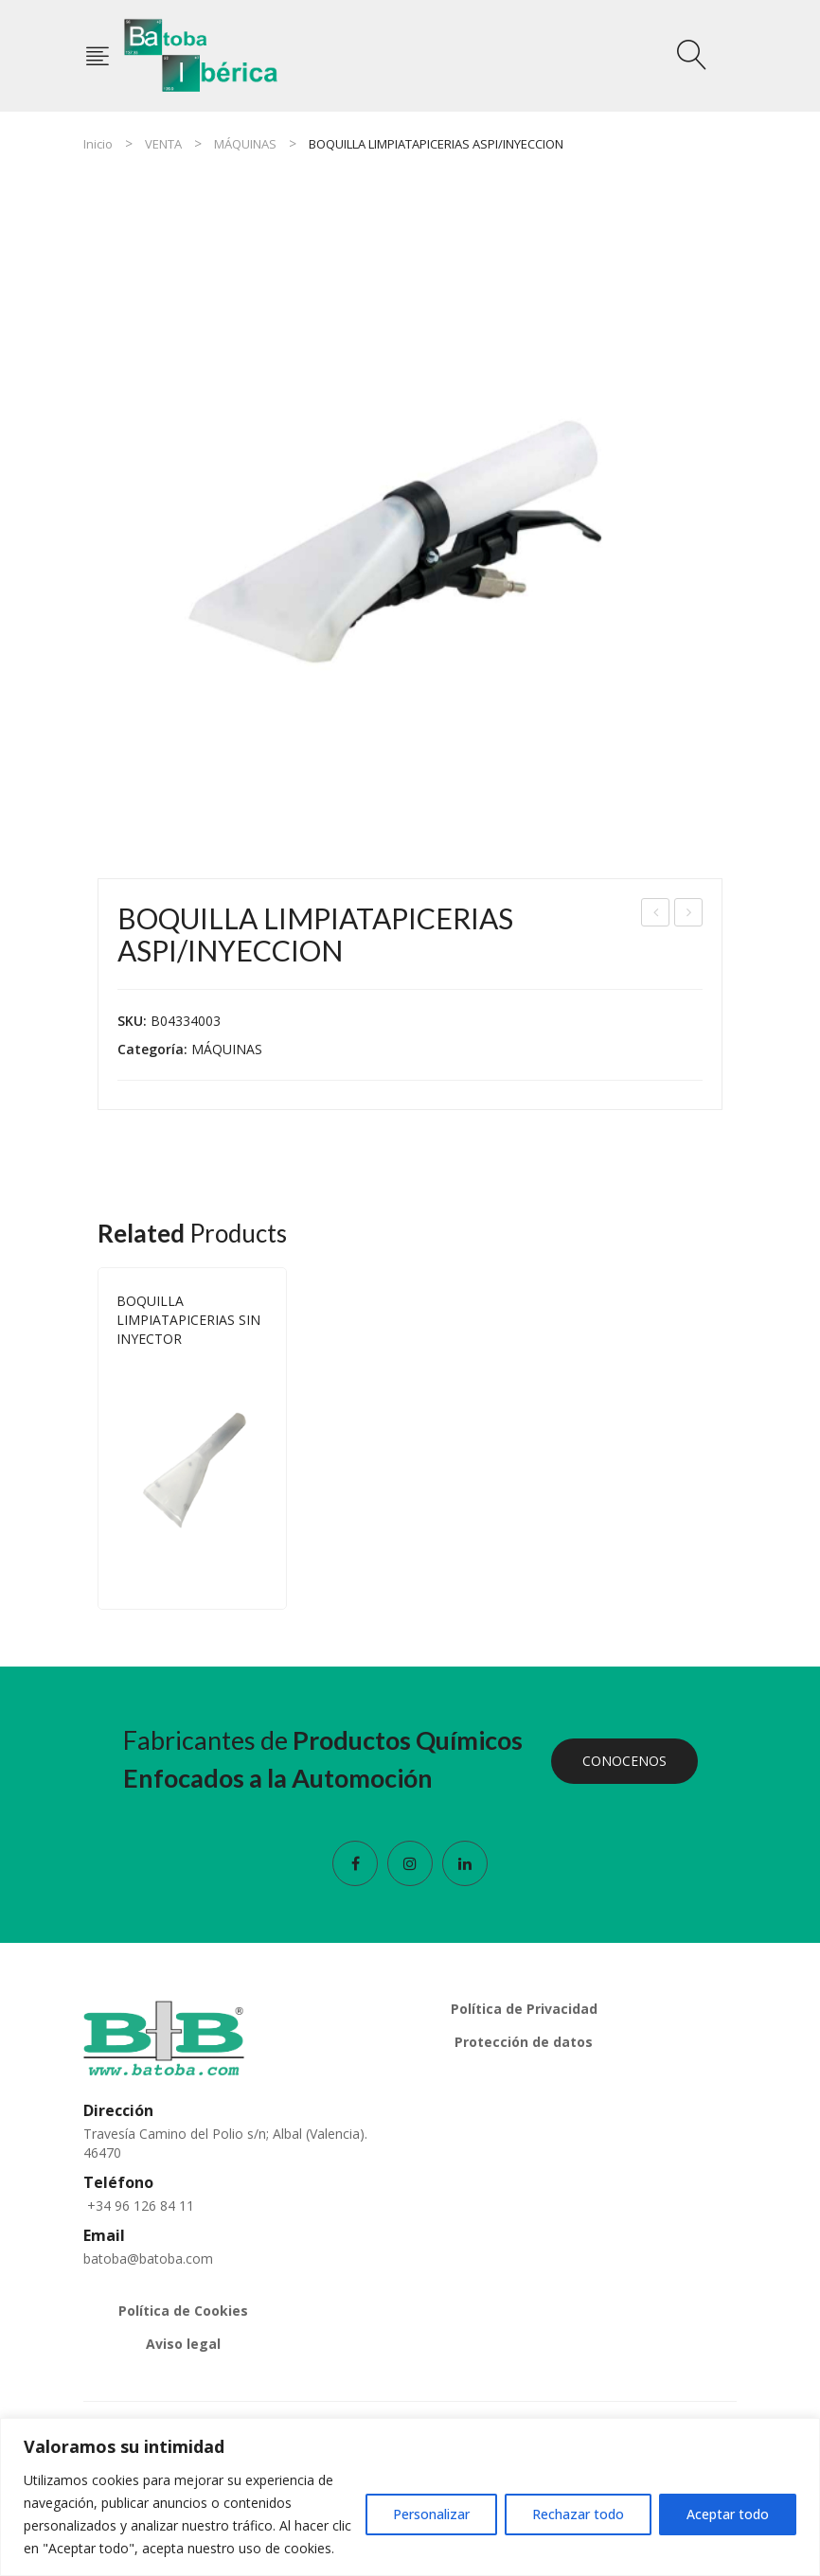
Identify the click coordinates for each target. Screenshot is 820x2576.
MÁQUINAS (245, 143)
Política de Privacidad (524, 2009)
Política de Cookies (183, 2311)
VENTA (163, 143)
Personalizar (431, 2514)
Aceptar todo (727, 2514)
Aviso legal (183, 2344)
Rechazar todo (578, 2514)
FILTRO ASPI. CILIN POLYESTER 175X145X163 (656, 914)
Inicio (98, 143)
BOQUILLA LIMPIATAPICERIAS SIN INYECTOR (689, 914)
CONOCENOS (624, 1761)
